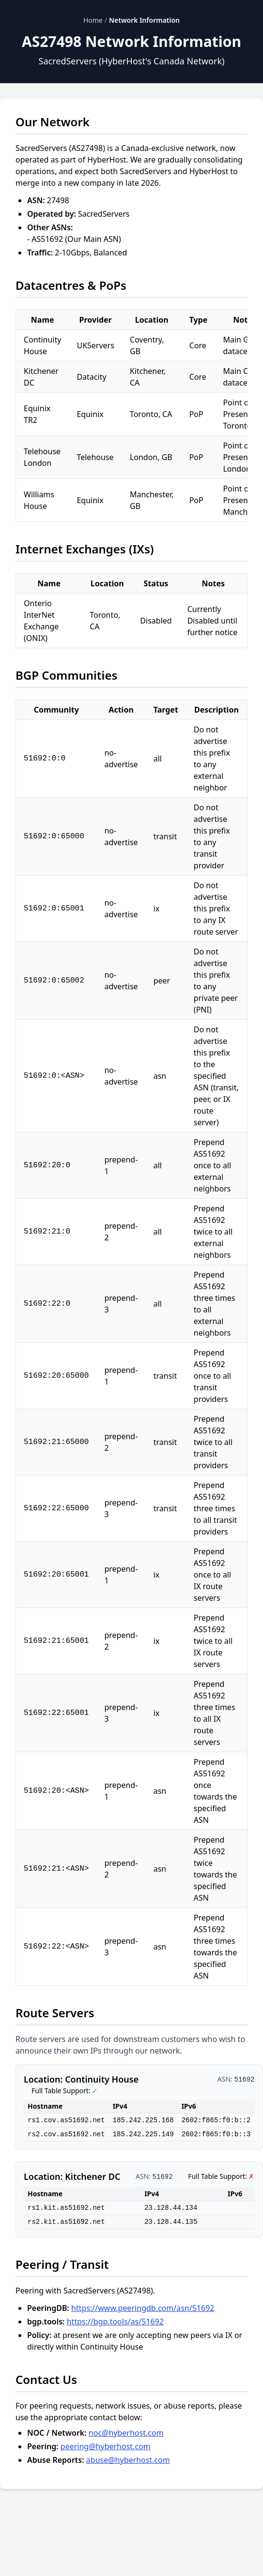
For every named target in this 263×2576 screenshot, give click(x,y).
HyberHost (106, 159)
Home (93, 20)
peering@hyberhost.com (106, 2446)
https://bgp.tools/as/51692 (115, 2321)
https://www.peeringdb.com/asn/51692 (142, 2308)
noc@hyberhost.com (126, 2432)
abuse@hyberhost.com (128, 2460)
